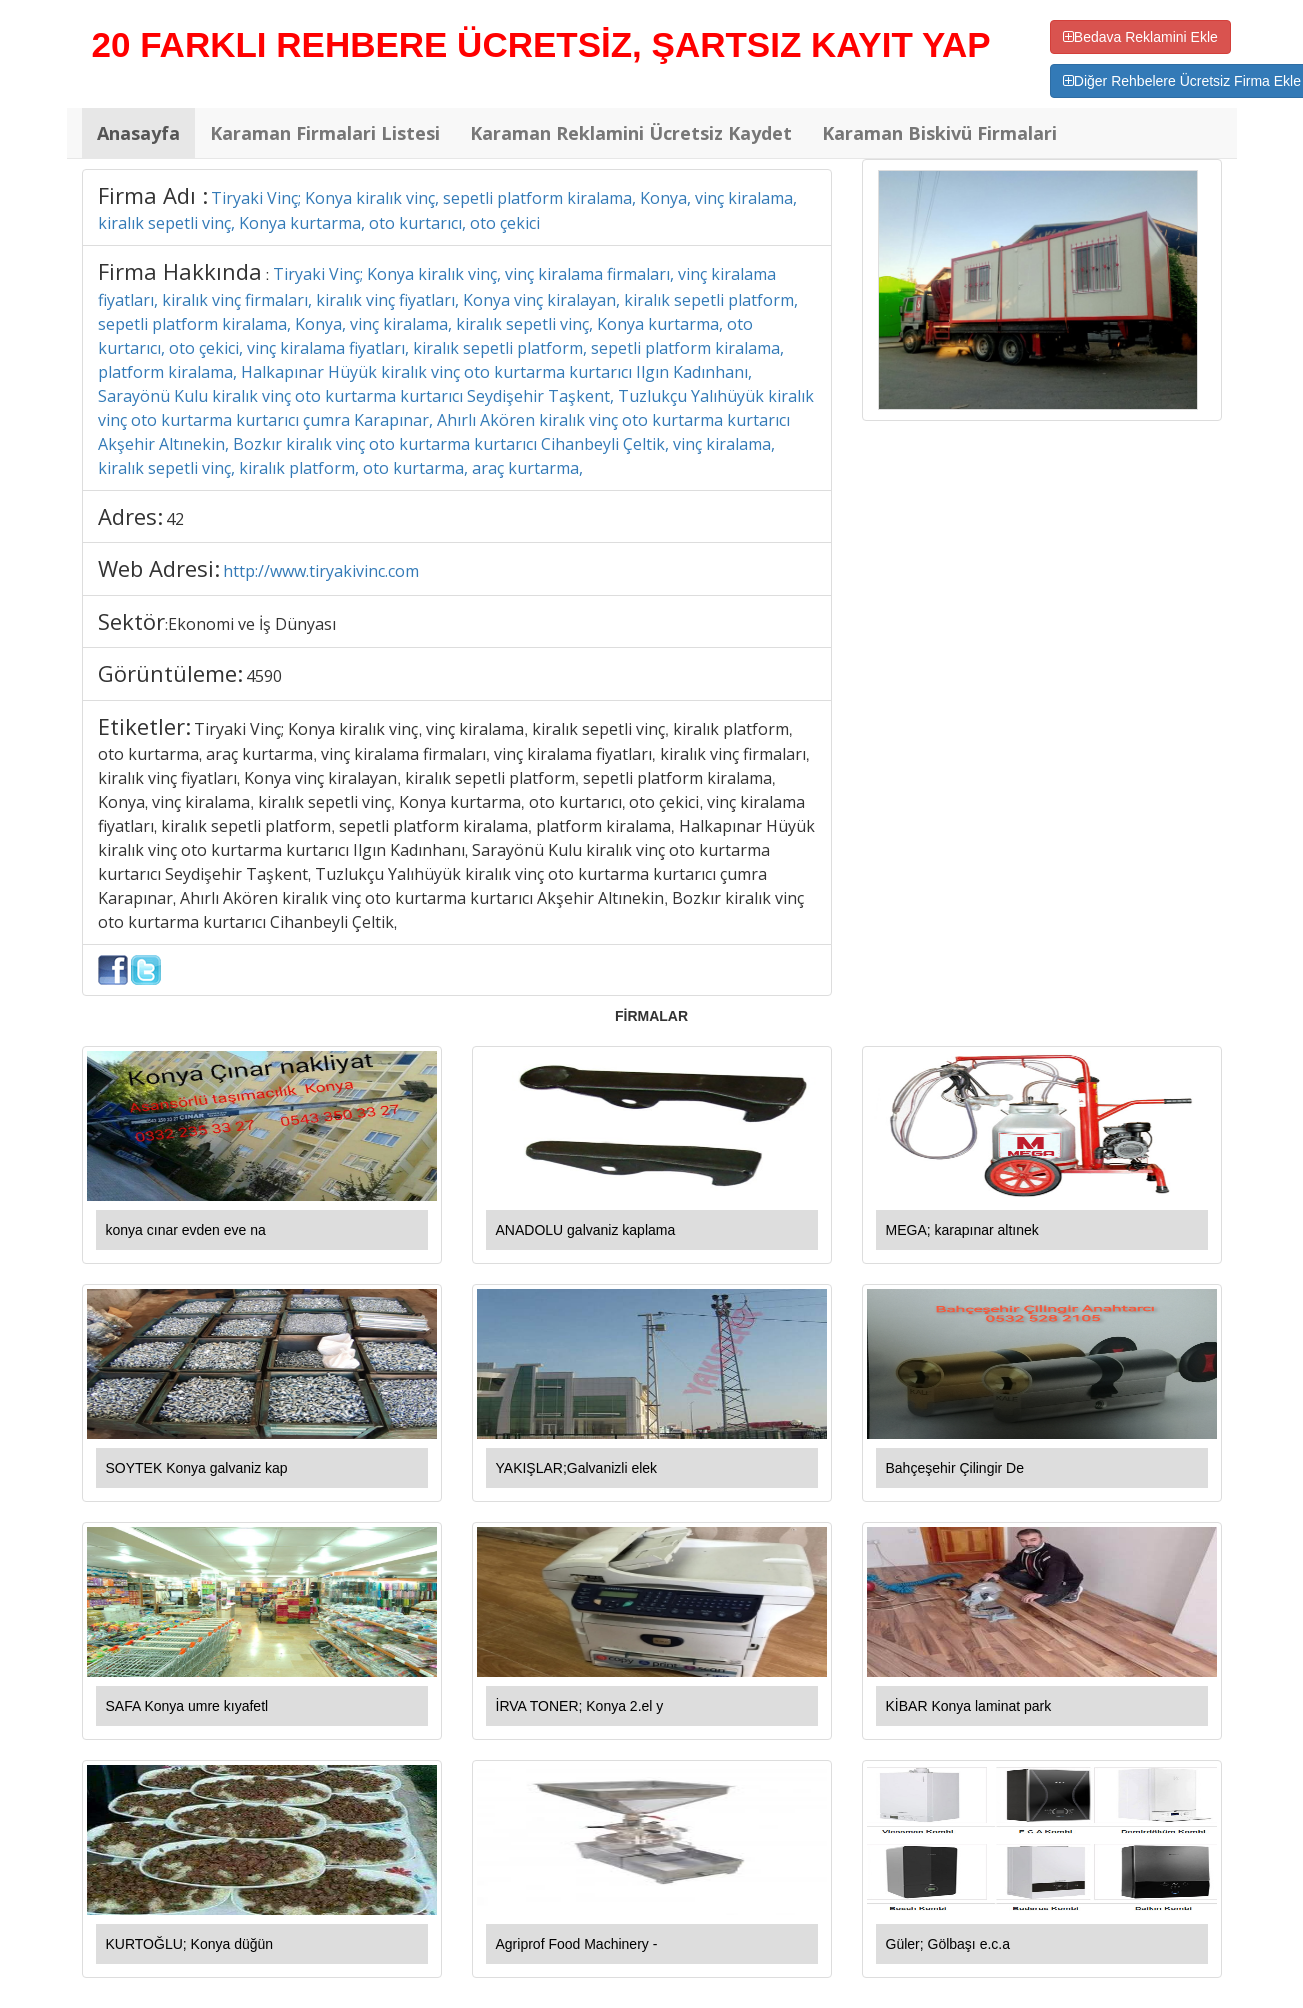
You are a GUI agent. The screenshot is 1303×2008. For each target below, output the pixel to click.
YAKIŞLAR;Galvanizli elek (577, 1468)
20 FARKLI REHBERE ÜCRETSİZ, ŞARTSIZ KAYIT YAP (541, 44)
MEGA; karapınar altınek (962, 1230)
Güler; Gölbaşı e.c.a (948, 1944)
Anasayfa (138, 133)
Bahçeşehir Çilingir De (955, 1468)
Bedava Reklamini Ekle (1140, 37)
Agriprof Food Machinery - (577, 1944)
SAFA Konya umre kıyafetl (187, 1706)
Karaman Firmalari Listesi (325, 133)
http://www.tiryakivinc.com (321, 571)
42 (175, 519)
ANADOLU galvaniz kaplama (586, 1230)
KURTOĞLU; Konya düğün (190, 1944)
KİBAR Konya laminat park (969, 1706)
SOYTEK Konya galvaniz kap (197, 1468)
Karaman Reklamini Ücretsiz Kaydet (631, 133)
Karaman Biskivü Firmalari (939, 133)
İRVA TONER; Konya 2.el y (580, 1706)
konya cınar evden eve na (186, 1230)
